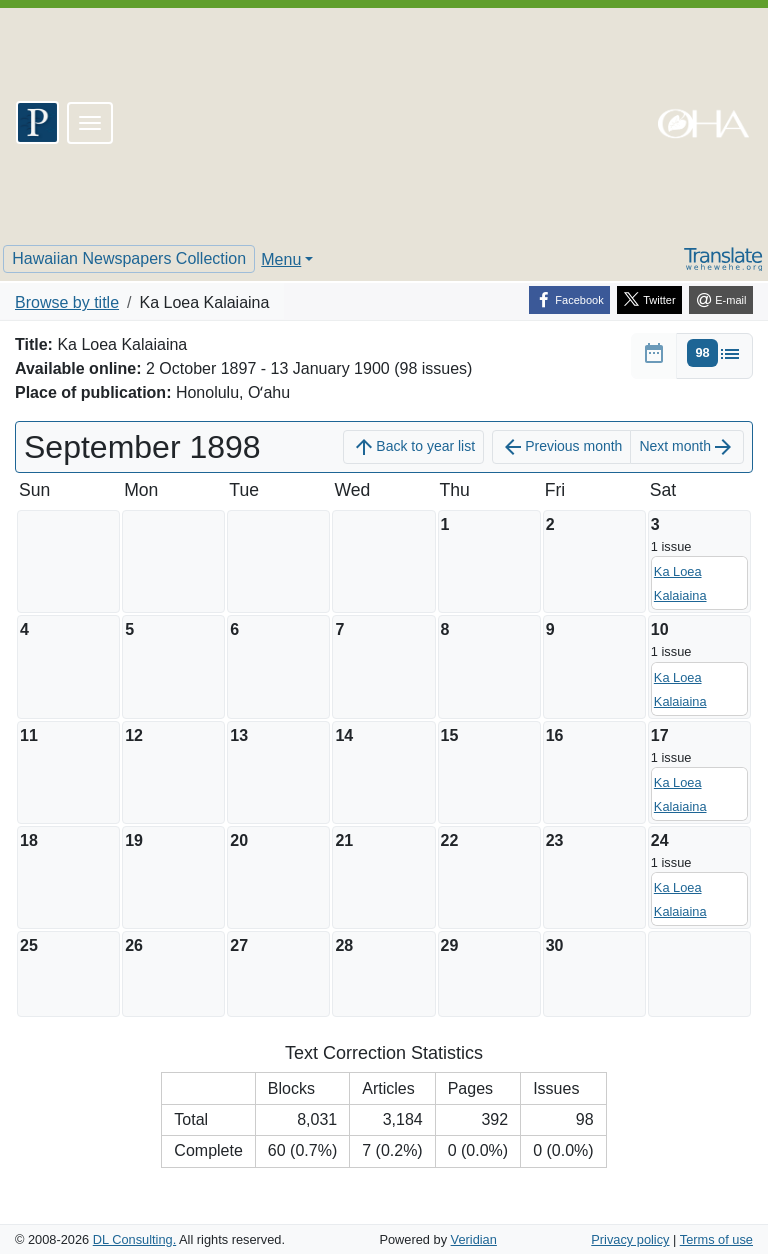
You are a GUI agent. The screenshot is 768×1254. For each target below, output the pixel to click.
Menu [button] (281, 259)
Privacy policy (630, 1239)
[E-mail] (721, 300)
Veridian (474, 1239)
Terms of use (716, 1239)
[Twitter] (649, 300)
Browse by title (67, 302)
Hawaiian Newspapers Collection (129, 258)
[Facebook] (569, 300)
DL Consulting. (134, 1239)
